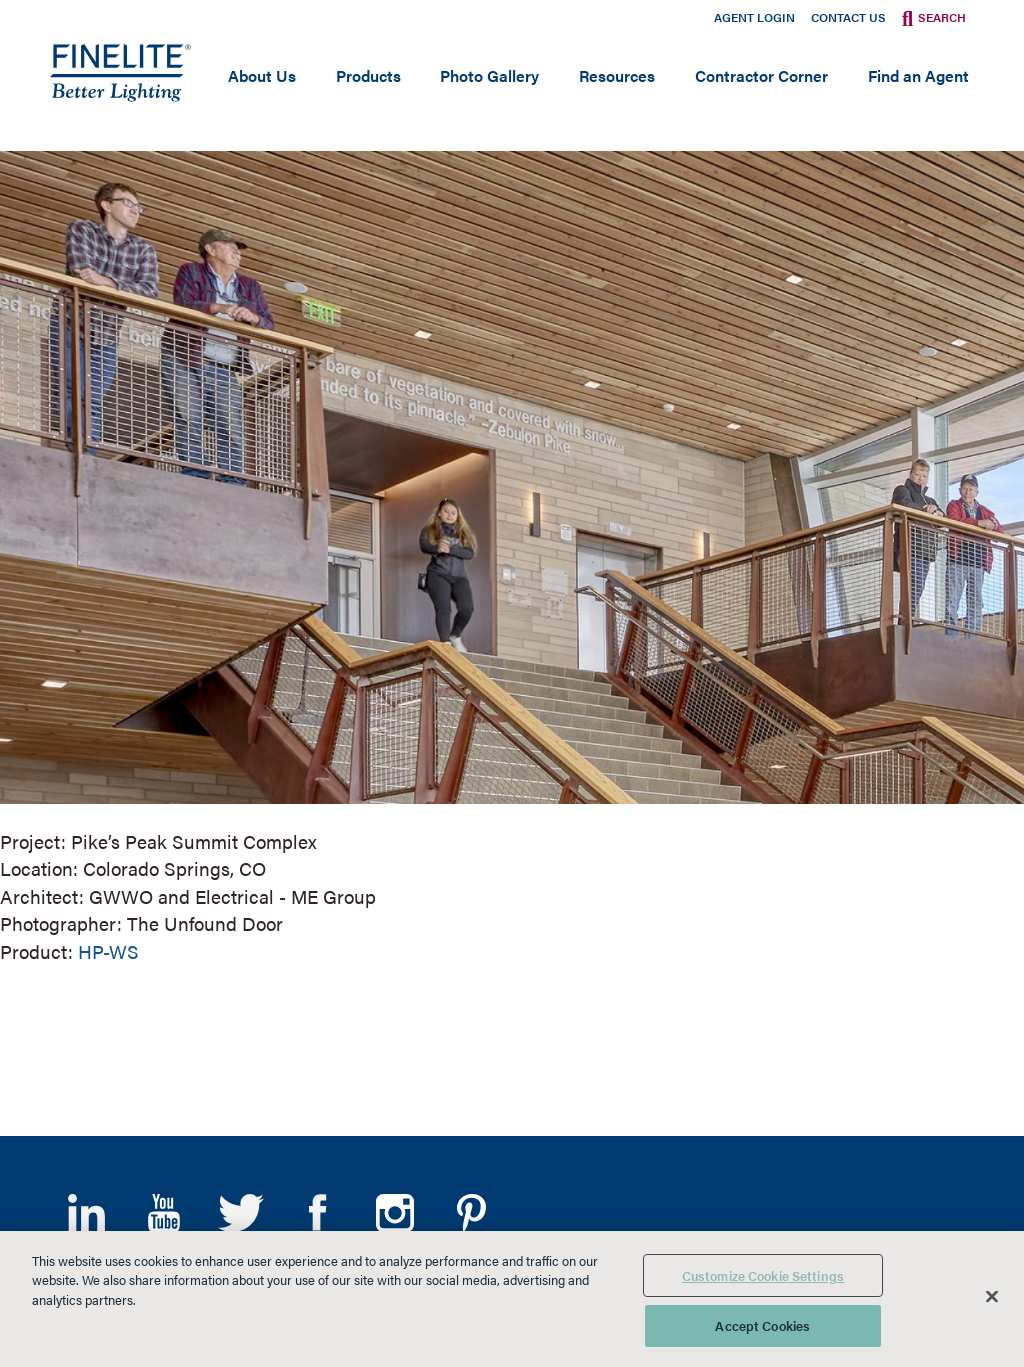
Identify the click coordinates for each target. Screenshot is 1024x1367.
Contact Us (848, 17)
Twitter (240, 1213)
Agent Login (754, 17)
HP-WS (108, 951)
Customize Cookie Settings (763, 1275)
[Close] (992, 1296)
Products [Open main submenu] (368, 75)
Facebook (317, 1213)
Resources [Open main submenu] (617, 75)
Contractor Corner (761, 75)
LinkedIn (86, 1213)
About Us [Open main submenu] (262, 75)
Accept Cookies (762, 1325)
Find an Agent (918, 75)
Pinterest (471, 1213)
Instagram (394, 1213)
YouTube (163, 1213)
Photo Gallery (489, 75)
